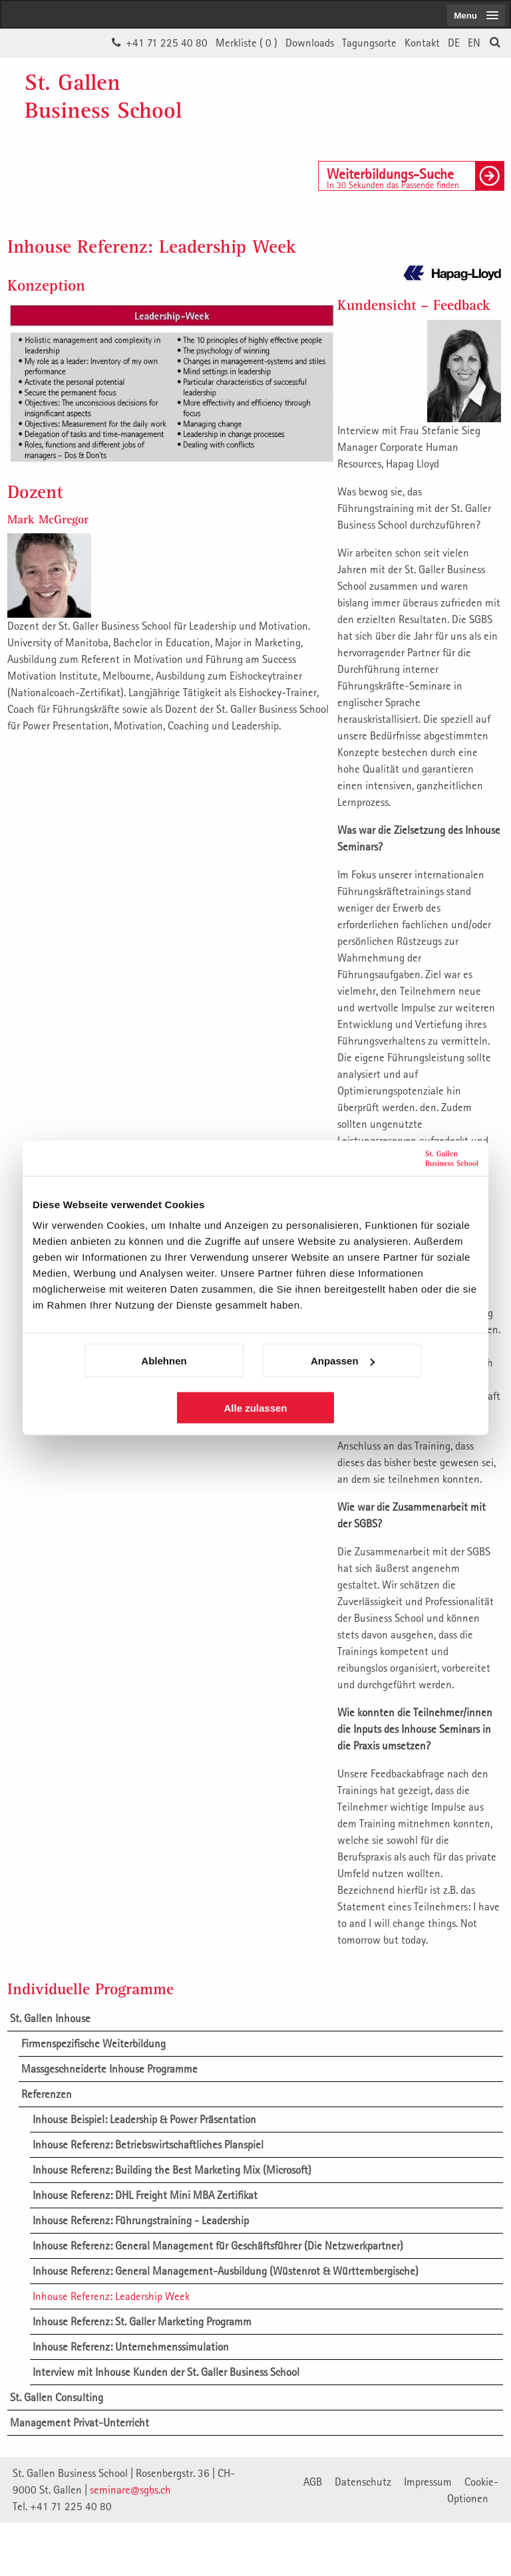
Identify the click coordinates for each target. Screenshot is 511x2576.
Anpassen (343, 1360)
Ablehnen (163, 1360)
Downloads (309, 42)
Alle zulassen (255, 1408)
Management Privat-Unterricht (79, 2422)
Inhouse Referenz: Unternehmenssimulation (131, 2346)
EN (474, 42)
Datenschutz (363, 2481)
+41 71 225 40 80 (167, 42)
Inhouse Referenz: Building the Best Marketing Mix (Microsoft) (172, 2169)
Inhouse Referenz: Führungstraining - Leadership (141, 2220)
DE (454, 42)
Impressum (428, 2481)
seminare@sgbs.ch (130, 2489)
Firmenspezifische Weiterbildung (93, 2043)
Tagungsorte (369, 42)
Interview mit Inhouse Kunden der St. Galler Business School (166, 2372)
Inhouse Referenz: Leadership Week (111, 2296)
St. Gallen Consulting (56, 2397)
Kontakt (422, 42)
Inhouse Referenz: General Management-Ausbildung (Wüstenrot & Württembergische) (226, 2270)
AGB (312, 2481)
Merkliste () (246, 42)
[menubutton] (476, 15)
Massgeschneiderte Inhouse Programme (109, 2068)
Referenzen (46, 2094)
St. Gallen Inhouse (50, 2018)
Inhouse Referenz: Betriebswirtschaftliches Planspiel (148, 2144)
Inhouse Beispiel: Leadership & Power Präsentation (144, 2119)
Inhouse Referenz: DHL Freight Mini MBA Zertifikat (145, 2195)
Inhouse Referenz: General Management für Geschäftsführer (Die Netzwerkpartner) (218, 2245)
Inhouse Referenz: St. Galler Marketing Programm (142, 2321)
